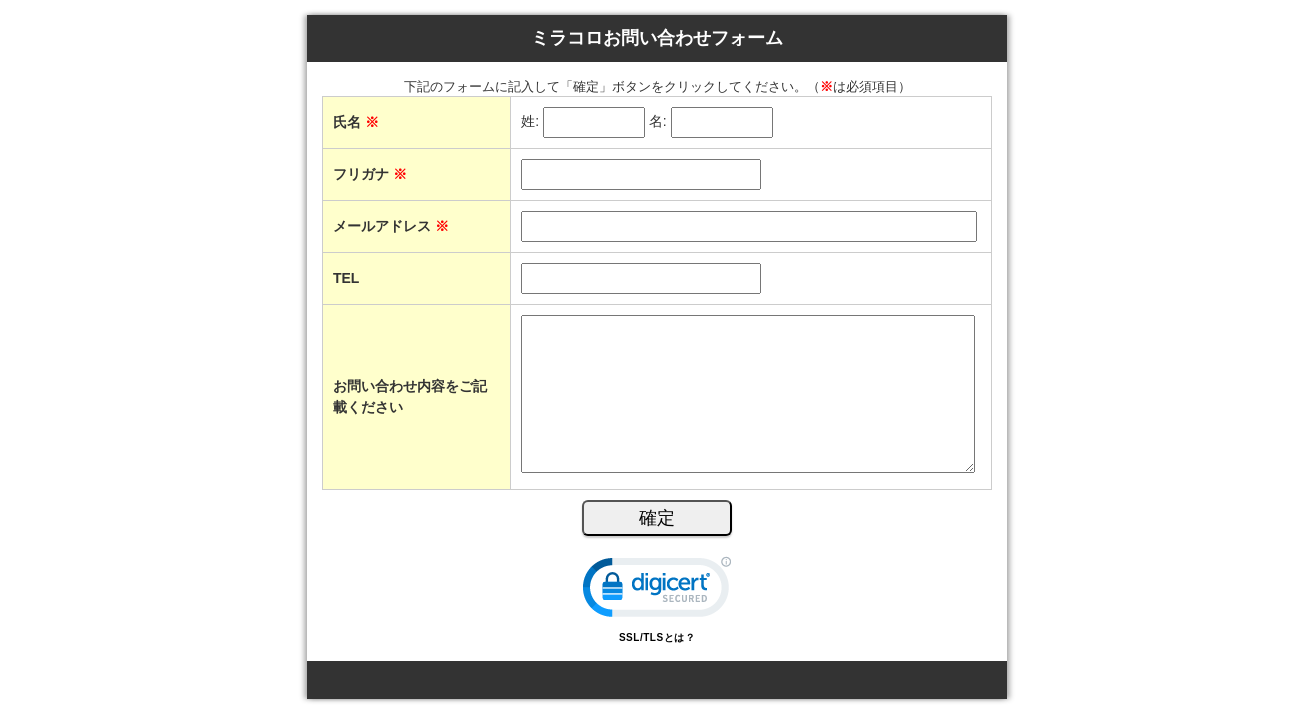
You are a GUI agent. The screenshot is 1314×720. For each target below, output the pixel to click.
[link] (657, 591)
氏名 (356, 122)
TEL (346, 278)
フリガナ (370, 174)
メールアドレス (391, 226)
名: (658, 122)
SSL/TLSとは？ (657, 637)
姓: (530, 122)
